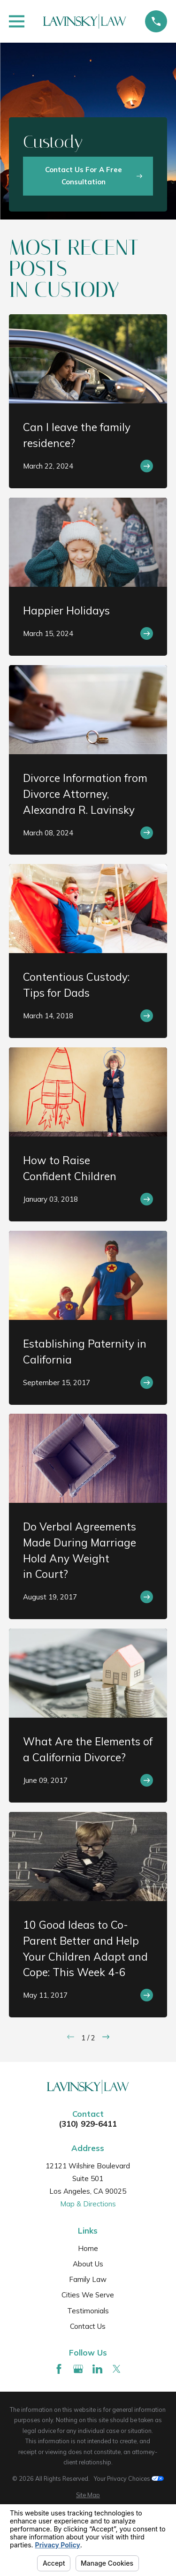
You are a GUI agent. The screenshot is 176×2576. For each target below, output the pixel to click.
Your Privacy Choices (129, 2478)
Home (88, 2248)
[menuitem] (88, 2495)
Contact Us (88, 2326)
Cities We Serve (87, 2294)
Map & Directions (88, 2203)
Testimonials (88, 2310)
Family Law (88, 2279)
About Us (88, 2263)
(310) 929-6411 (88, 2124)
